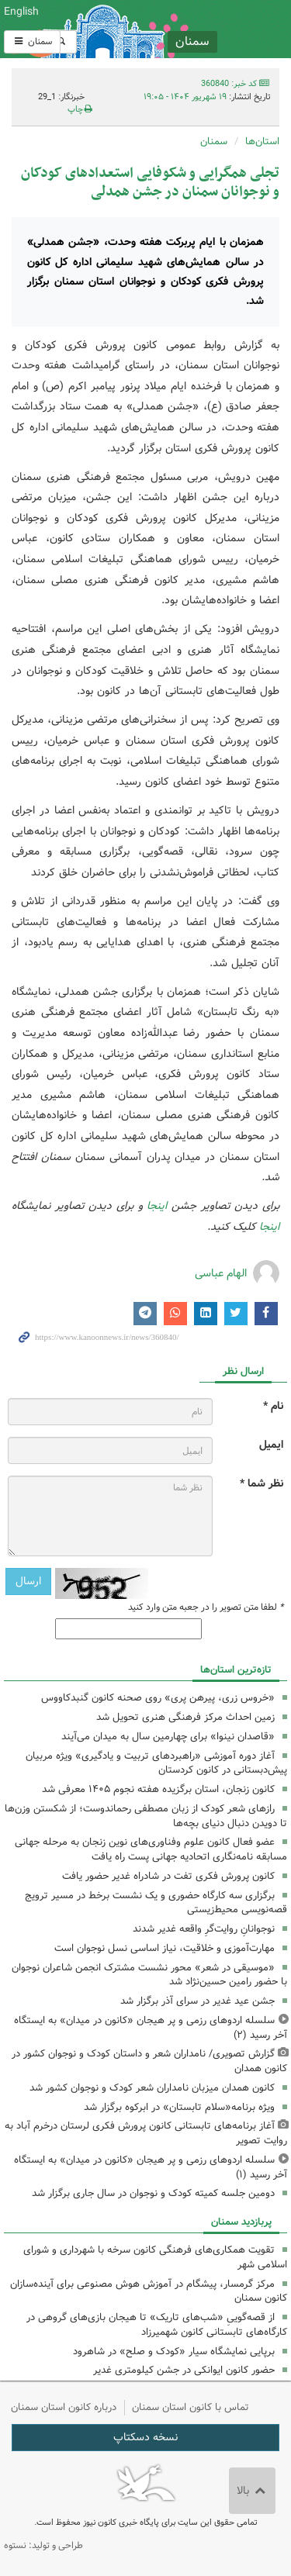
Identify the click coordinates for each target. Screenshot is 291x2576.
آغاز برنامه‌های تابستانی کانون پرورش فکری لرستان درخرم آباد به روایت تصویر (146, 2133)
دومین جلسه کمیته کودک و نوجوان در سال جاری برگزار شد (153, 2193)
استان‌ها (262, 141)
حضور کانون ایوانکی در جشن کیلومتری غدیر (184, 2370)
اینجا (157, 1205)
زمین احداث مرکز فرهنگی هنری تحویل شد (185, 1717)
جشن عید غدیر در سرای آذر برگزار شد (197, 2001)
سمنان (32, 41)
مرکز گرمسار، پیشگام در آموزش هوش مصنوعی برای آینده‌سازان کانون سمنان (148, 2291)
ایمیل (271, 1445)
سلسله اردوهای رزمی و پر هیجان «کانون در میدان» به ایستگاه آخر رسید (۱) (150, 2167)
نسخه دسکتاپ (145, 2437)
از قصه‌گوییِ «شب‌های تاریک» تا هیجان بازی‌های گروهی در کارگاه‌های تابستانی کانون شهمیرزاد (156, 2324)
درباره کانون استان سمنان (63, 2407)
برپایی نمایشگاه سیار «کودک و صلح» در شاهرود (174, 2351)
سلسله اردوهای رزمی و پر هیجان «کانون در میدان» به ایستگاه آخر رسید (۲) (150, 2027)
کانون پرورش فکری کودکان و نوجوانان (194, 29)
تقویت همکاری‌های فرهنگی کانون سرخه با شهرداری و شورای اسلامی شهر (155, 2257)
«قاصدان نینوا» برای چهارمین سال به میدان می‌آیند (168, 1736)
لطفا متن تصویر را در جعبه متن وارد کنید (205, 1607)
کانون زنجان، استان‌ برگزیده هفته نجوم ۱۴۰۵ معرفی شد (158, 1789)
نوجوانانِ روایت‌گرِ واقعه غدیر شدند (204, 1929)
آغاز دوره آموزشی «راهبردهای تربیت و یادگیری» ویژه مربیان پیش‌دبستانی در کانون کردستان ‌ (156, 1763)
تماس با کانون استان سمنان (190, 2407)
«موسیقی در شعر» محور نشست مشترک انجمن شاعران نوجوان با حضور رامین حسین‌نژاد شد (149, 1975)
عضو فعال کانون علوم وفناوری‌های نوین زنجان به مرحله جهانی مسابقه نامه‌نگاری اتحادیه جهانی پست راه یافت (151, 1849)
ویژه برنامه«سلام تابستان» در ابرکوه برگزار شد (179, 2107)
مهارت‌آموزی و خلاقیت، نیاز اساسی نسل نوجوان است (164, 1948)
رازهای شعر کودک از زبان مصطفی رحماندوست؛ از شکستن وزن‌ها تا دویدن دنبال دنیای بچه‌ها (146, 1816)
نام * (273, 1406)
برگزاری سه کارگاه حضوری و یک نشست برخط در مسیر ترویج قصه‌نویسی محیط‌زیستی (156, 1903)
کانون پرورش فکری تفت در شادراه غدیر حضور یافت (168, 1876)
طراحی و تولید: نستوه (43, 2545)
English (21, 11)
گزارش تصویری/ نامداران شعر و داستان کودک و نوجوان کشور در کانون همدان (149, 2061)
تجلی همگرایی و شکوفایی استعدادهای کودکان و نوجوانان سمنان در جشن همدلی (150, 182)
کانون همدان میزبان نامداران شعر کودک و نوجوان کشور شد (152, 2087)
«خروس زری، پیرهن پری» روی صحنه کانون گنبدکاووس (158, 1697)
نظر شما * (261, 1484)
